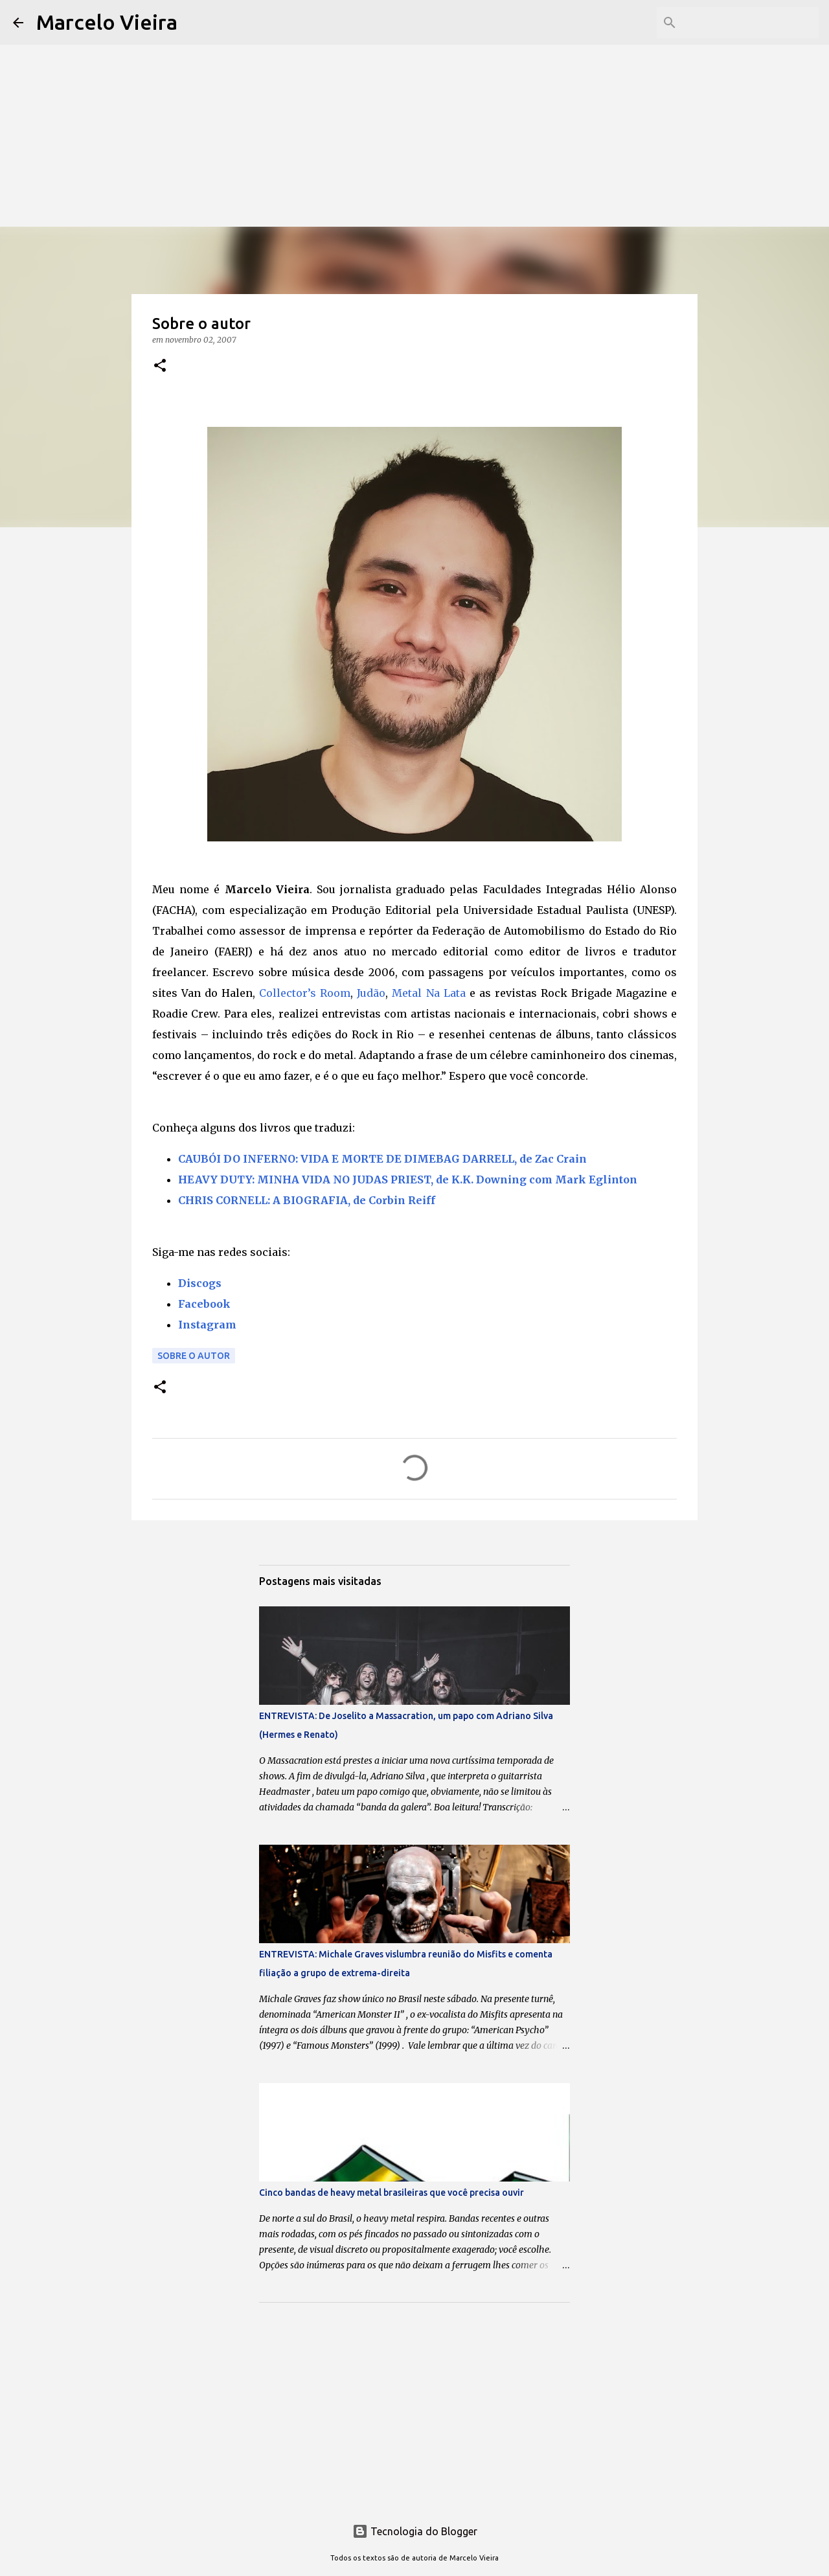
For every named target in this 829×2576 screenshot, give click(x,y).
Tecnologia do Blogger (414, 2531)
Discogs (199, 1283)
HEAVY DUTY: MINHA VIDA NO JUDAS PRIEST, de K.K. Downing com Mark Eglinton (407, 1179)
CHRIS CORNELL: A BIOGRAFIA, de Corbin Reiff (306, 1200)
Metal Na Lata (428, 992)
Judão (371, 992)
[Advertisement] (414, 90)
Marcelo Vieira (106, 22)
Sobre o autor (193, 1356)
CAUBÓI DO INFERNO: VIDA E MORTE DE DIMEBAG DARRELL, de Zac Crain (382, 1158)
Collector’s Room (304, 992)
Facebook (204, 1303)
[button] (160, 366)
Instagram (207, 1324)
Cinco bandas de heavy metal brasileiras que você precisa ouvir (391, 2192)
